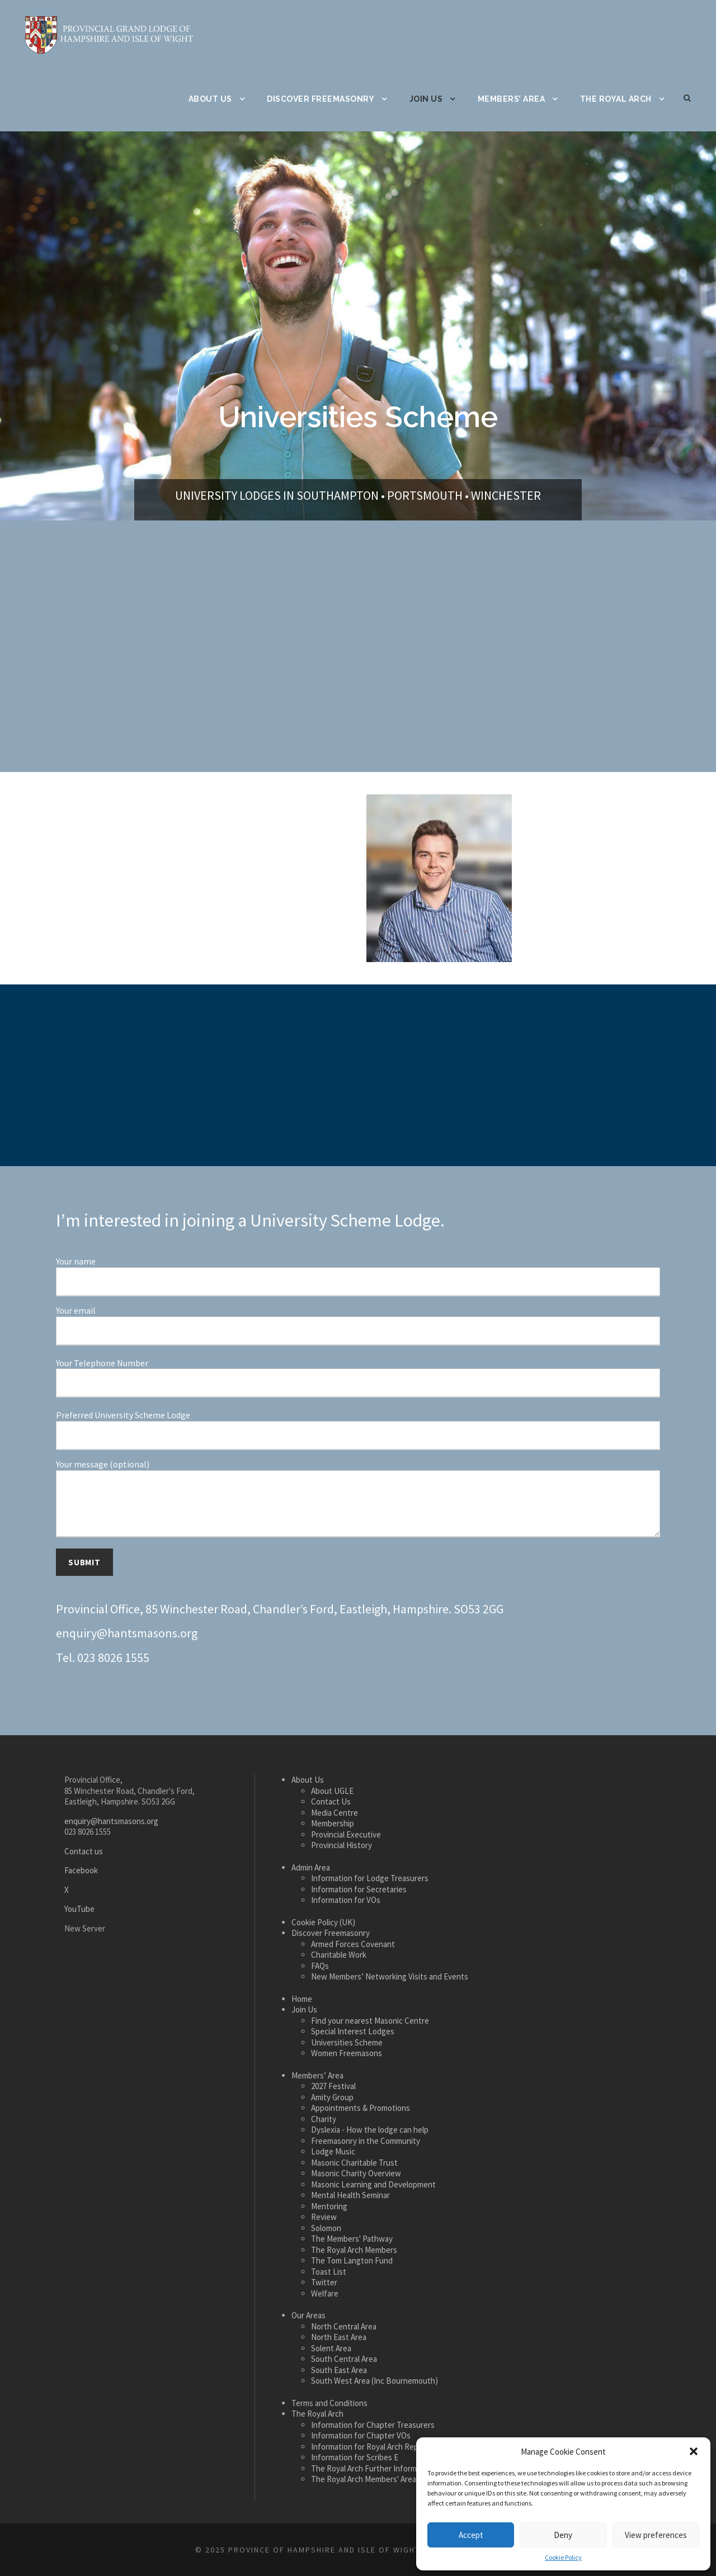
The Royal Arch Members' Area (363, 2479)
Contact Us (331, 1801)
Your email (358, 1325)
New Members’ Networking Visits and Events (389, 1976)
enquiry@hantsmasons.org (126, 1633)
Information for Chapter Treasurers (373, 2424)
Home (301, 1998)
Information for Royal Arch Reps (366, 2446)
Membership (332, 1823)
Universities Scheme (347, 2042)
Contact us (83, 1851)
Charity (323, 2119)
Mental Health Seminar (350, 2195)
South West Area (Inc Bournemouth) (374, 2380)
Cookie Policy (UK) (323, 1922)
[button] (693, 2451)
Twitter (324, 2282)
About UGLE (332, 1791)
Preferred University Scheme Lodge (358, 1429)
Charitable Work (338, 1954)
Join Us (426, 98)
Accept (471, 2535)
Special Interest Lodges (352, 2031)
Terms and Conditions (329, 2403)
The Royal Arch (616, 98)
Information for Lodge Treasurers (369, 1878)
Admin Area (310, 1867)
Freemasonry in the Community (365, 2140)
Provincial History (341, 1845)
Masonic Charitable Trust (354, 2162)
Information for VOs (345, 1900)
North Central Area (343, 2326)
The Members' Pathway (352, 2238)
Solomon (326, 2228)
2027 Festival (333, 2086)
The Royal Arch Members (354, 2249)
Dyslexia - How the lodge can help (369, 2129)
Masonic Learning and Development (373, 2184)
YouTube (79, 1908)
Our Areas (308, 2315)
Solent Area (331, 2348)
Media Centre (334, 1812)
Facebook (81, 1870)
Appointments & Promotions (360, 2108)
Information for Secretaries (359, 1889)
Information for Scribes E (354, 2457)
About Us (210, 98)
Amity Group (332, 2097)
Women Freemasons (346, 2053)
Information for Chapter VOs (361, 2435)
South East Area (339, 2370)
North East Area (338, 2337)
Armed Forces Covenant (353, 1944)
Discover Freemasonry (320, 98)
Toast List (328, 2271)
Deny (563, 2535)
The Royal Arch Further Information (373, 2468)
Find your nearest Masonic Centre (370, 2020)
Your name (358, 1276)
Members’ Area (511, 98)
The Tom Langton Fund (352, 2260)
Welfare (324, 2293)
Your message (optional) (358, 1499)
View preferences (656, 2535)
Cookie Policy (563, 2557)
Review (324, 2217)
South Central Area (344, 2359)
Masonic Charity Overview (356, 2173)
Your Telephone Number (358, 1377)
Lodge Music (333, 2151)
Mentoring (329, 2206)
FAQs (320, 1966)
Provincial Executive (346, 1834)
